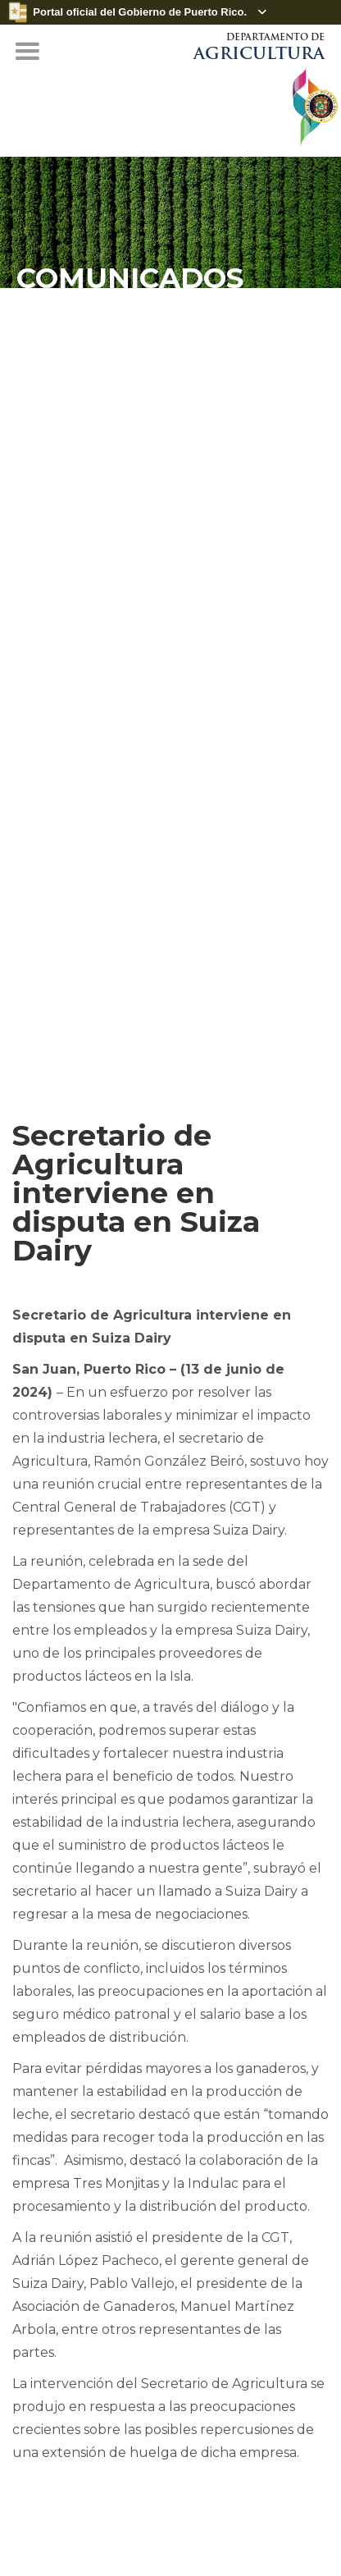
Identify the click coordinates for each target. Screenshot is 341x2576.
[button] (27, 52)
